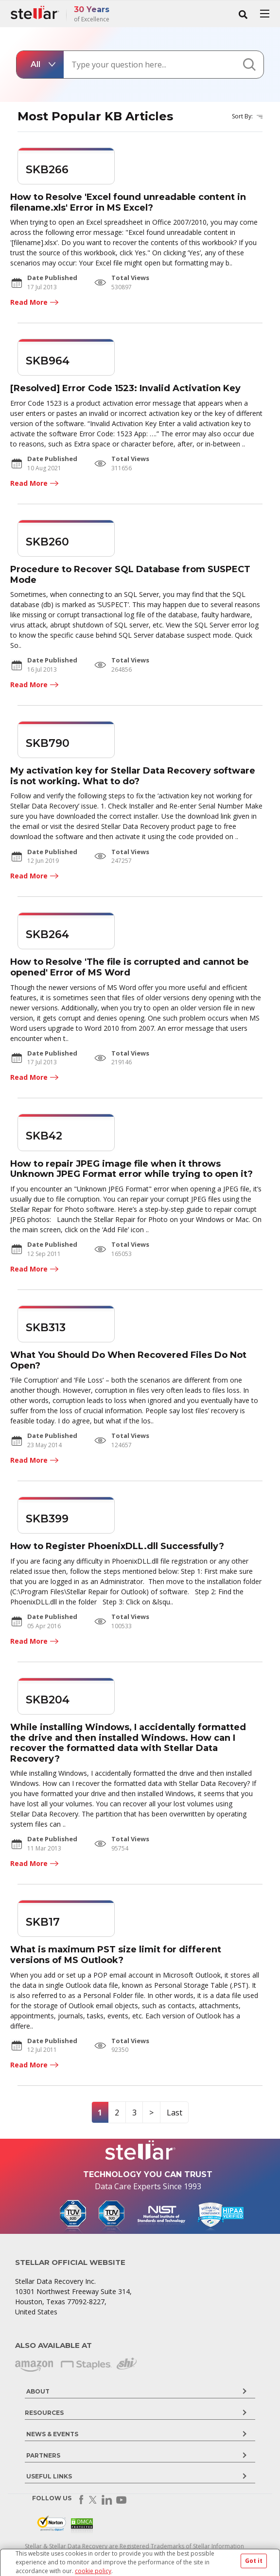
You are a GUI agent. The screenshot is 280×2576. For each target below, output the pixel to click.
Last (174, 2112)
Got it (253, 2561)
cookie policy (93, 2571)
